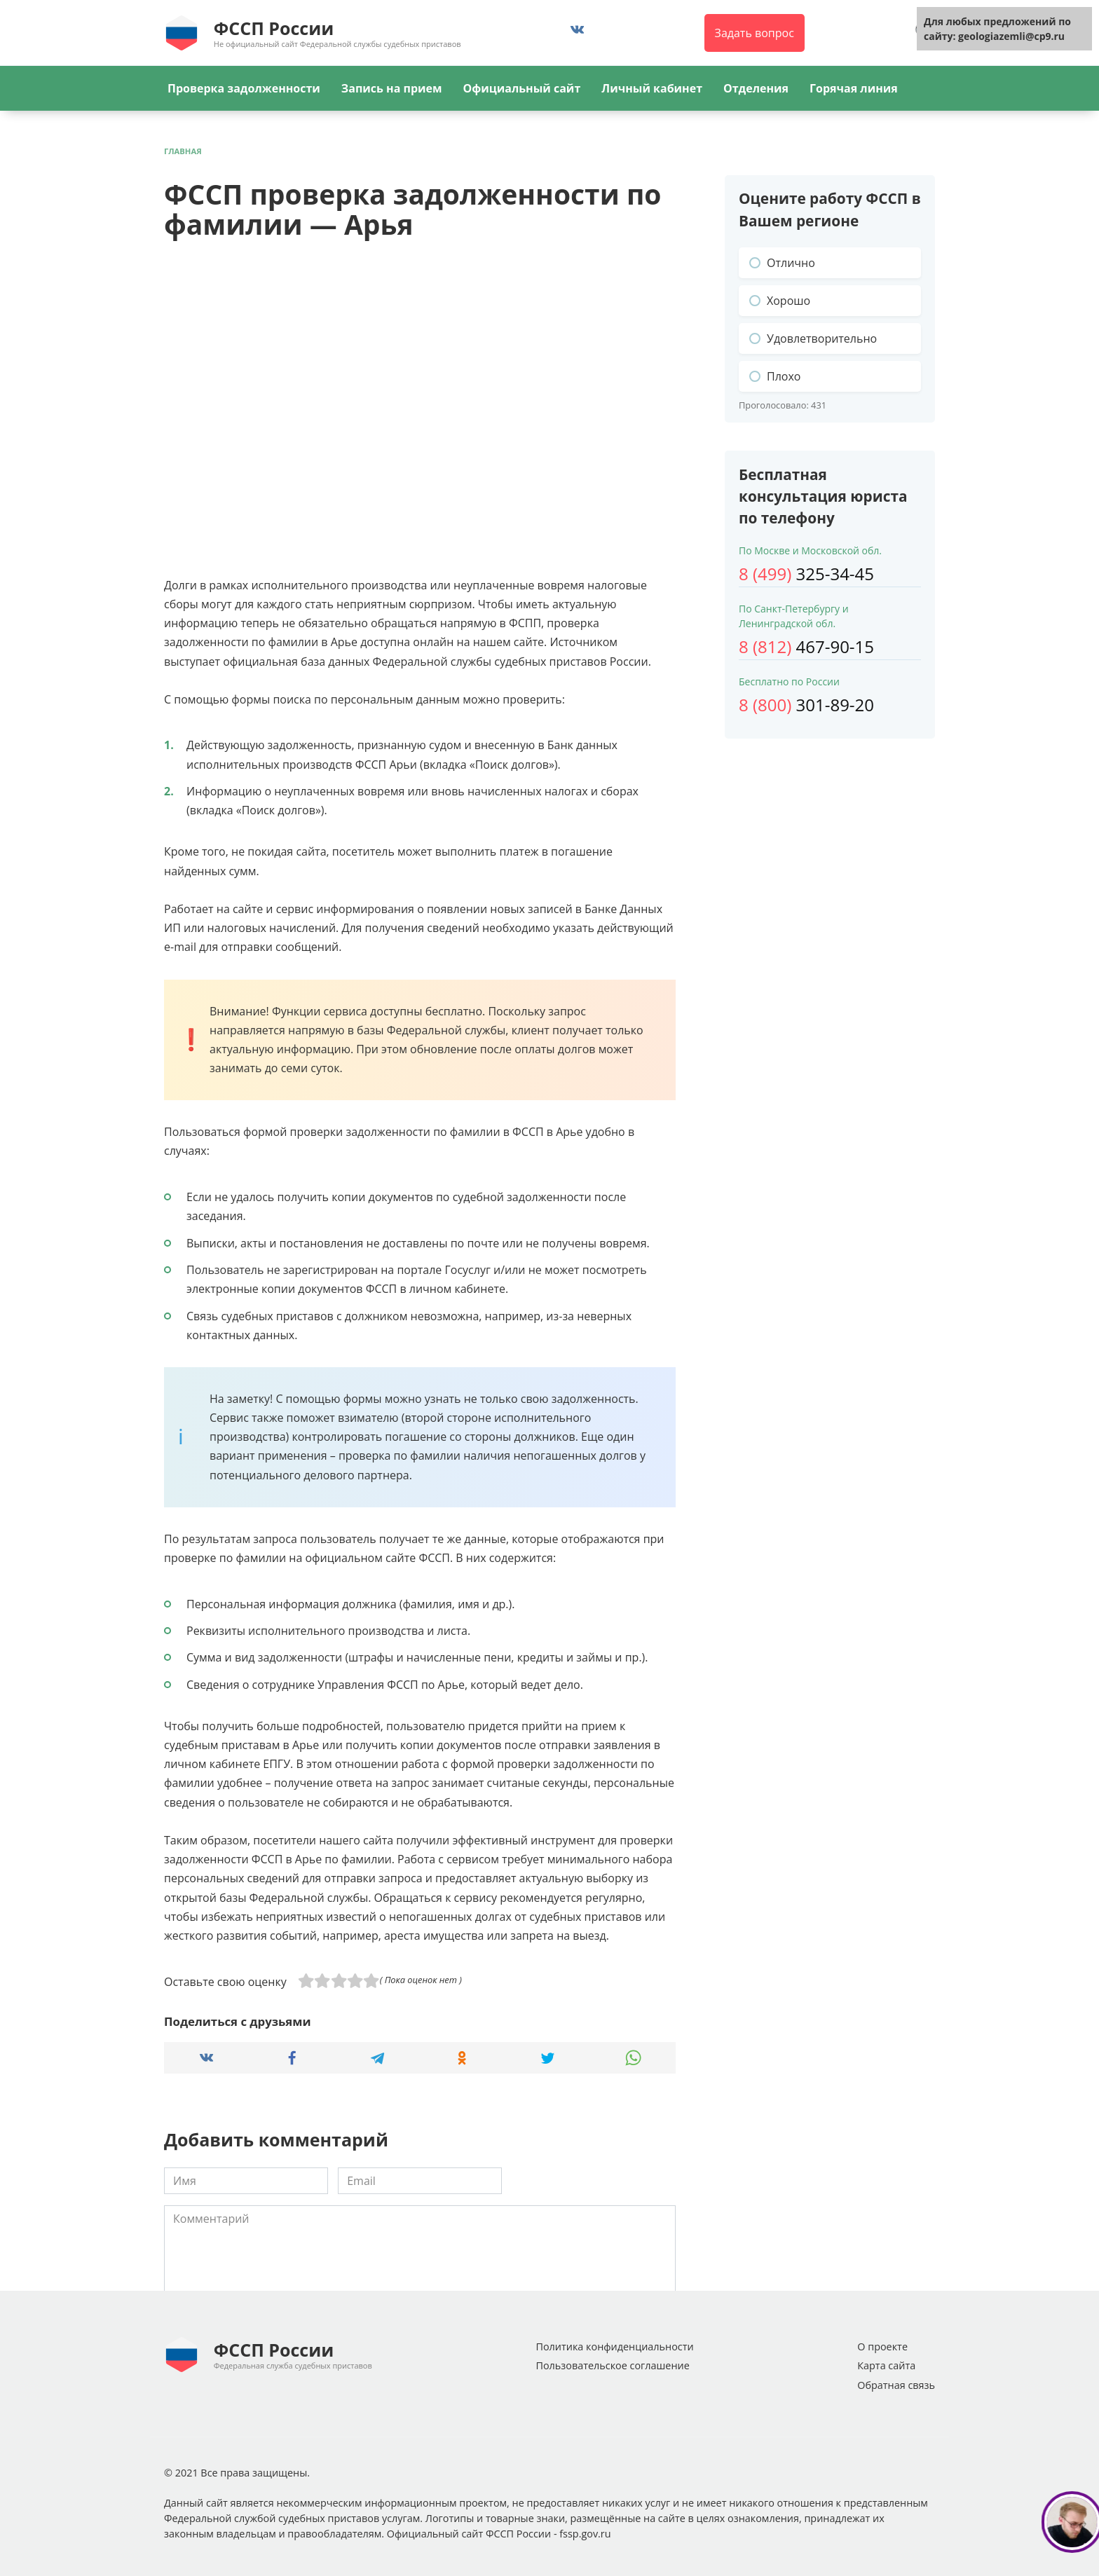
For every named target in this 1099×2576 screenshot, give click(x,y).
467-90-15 (806, 646)
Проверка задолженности (244, 88)
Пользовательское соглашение (612, 2365)
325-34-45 (806, 573)
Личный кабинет (651, 88)
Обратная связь (896, 2385)
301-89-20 (806, 704)
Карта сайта (886, 2365)
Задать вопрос (754, 33)
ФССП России (274, 28)
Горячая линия (854, 88)
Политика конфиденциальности (614, 2346)
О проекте (882, 2346)
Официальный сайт (521, 88)
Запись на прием (391, 88)
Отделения (756, 88)
